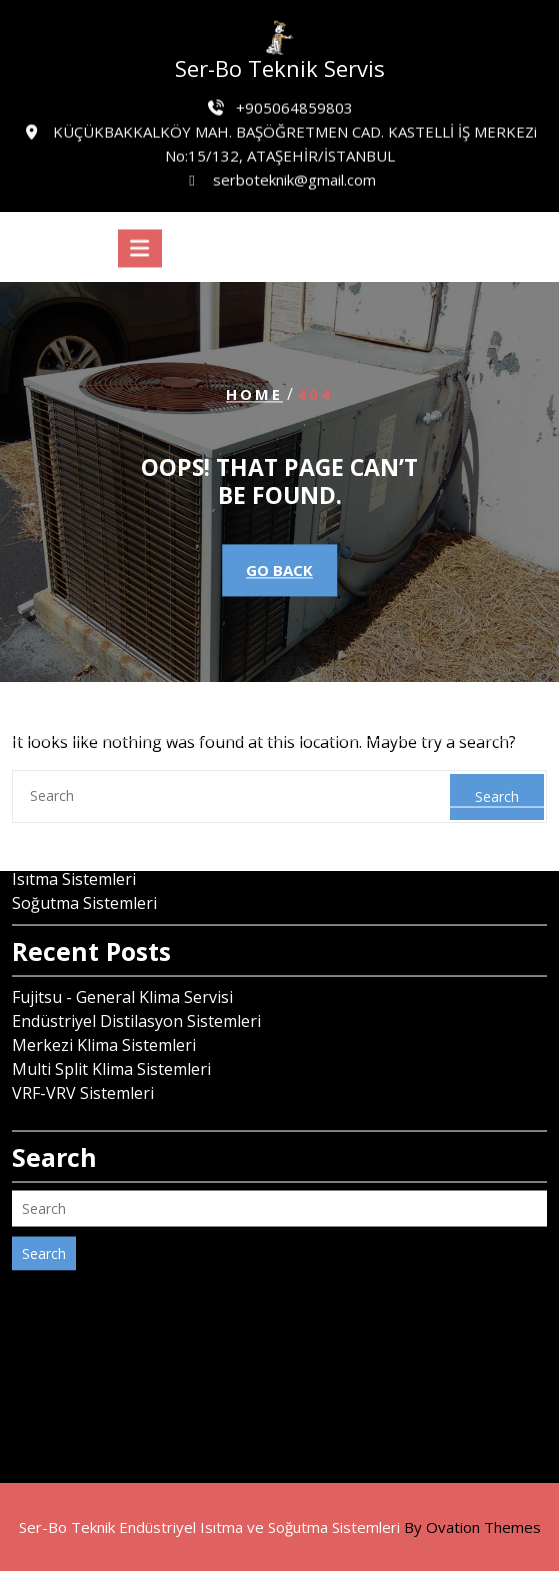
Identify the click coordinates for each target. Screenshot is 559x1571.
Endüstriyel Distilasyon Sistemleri (136, 935)
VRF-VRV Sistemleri (83, 1007)
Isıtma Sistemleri (74, 793)
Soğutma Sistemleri (84, 817)
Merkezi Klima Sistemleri (104, 959)
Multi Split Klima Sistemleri (111, 983)
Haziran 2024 (61, 699)
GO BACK (279, 570)
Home (254, 395)
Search (44, 1167)
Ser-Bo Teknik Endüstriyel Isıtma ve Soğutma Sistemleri (280, 1527)
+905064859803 (294, 104)
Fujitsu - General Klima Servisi (122, 911)
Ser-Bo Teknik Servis (280, 68)
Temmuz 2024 (65, 675)
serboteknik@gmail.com (294, 176)
